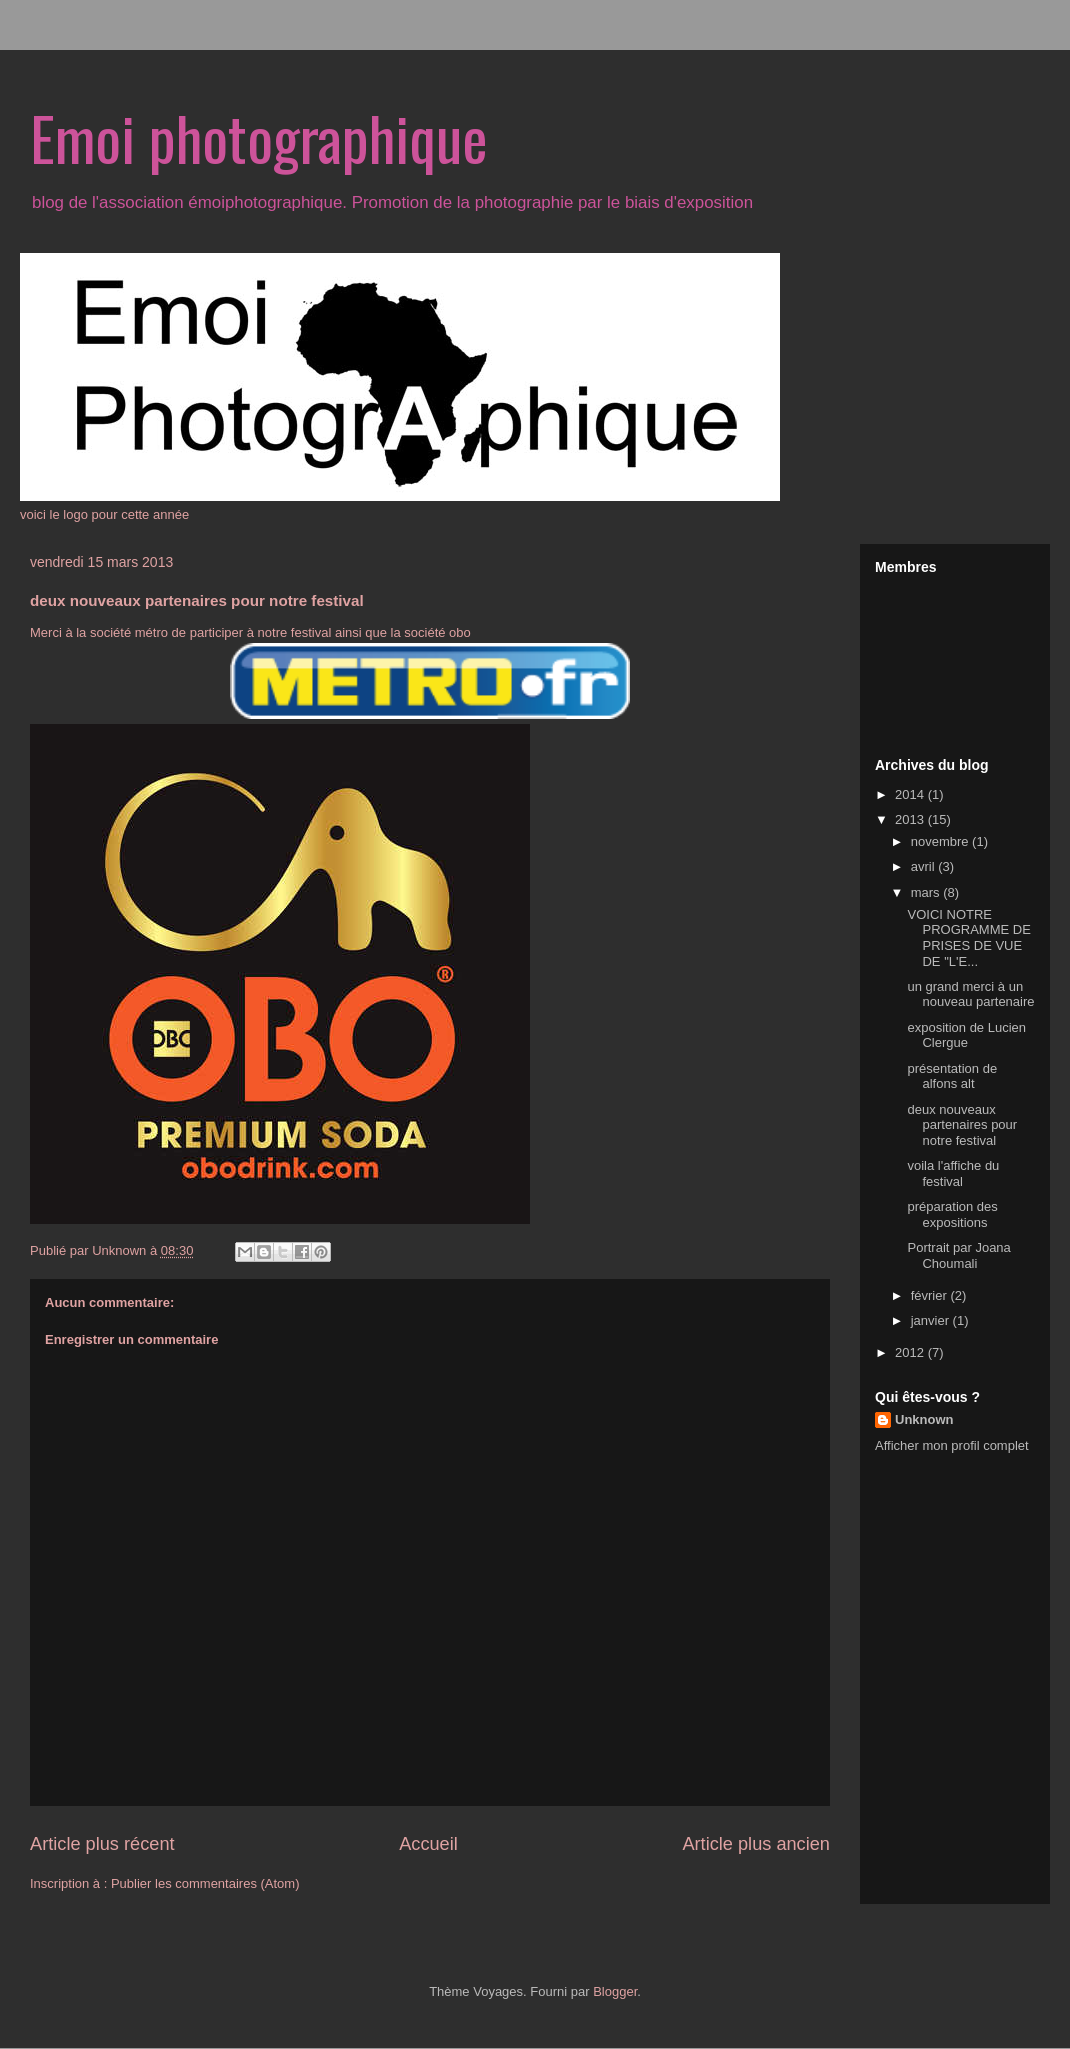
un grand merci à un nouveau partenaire (970, 994)
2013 (911, 819)
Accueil (428, 1844)
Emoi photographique (259, 136)
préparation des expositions (952, 1214)
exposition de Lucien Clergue (966, 1035)
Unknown (924, 1419)
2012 (911, 1352)
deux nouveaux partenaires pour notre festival (962, 1125)
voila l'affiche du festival (953, 1173)
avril (924, 866)
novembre (941, 841)
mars (927, 892)
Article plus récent (102, 1844)
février (931, 1295)
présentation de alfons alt (952, 1076)
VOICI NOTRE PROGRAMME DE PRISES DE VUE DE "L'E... (968, 938)
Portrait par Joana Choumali (958, 1255)
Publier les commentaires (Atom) (205, 1883)
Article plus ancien (756, 1844)
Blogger (615, 1991)
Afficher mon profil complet (952, 1445)
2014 (911, 794)
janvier (932, 1320)
